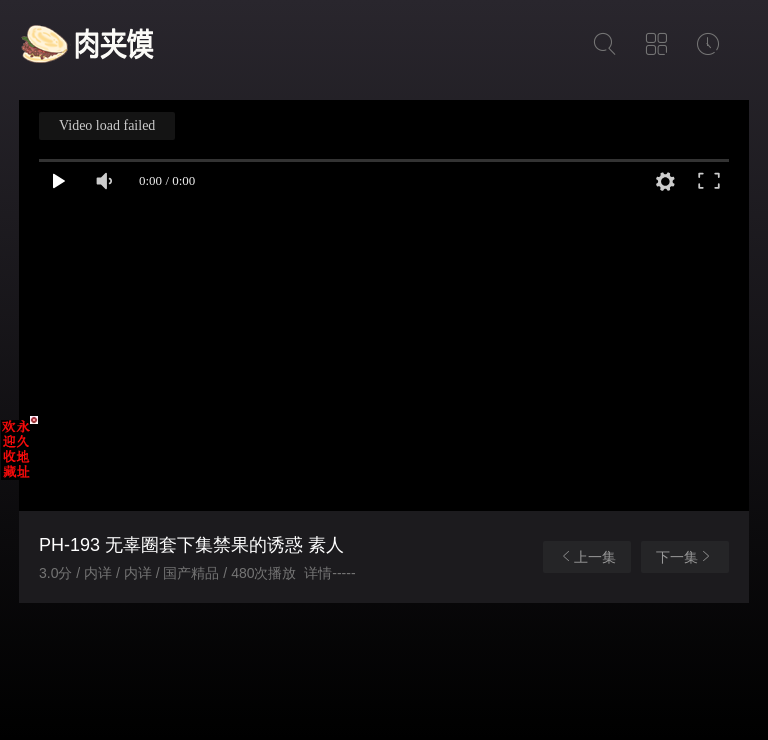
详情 (318, 573)
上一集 (587, 556)
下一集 (685, 556)
